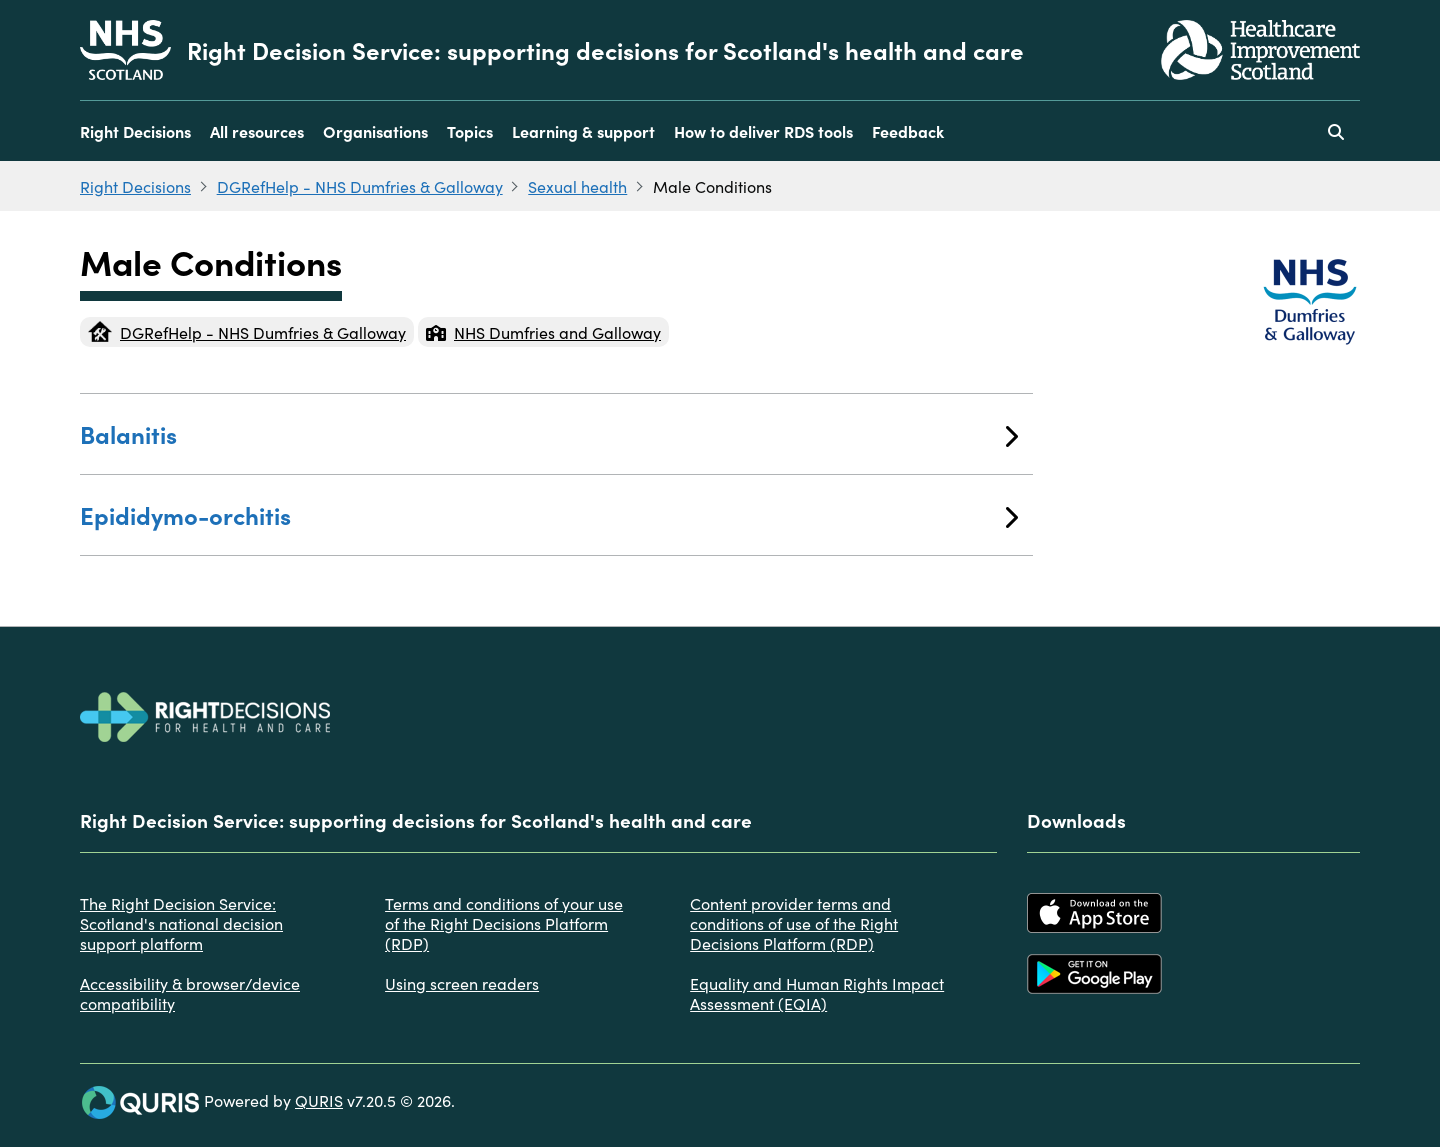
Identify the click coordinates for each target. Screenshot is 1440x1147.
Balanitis (549, 433)
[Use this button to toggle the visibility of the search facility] (1336, 131)
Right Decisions (135, 131)
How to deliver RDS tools (763, 131)
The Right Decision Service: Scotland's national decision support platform (181, 923)
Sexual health (577, 186)
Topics (470, 131)
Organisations (375, 131)
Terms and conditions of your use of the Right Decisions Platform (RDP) (504, 923)
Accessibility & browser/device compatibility (190, 993)
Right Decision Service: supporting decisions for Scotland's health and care (605, 50)
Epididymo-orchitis (549, 514)
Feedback (908, 131)
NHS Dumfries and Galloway (543, 332)
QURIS (319, 1100)
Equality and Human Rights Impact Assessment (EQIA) (817, 993)
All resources (257, 131)
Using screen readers (462, 983)
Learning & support (583, 131)
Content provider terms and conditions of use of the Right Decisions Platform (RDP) (794, 923)
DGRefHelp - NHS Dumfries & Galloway (360, 186)
